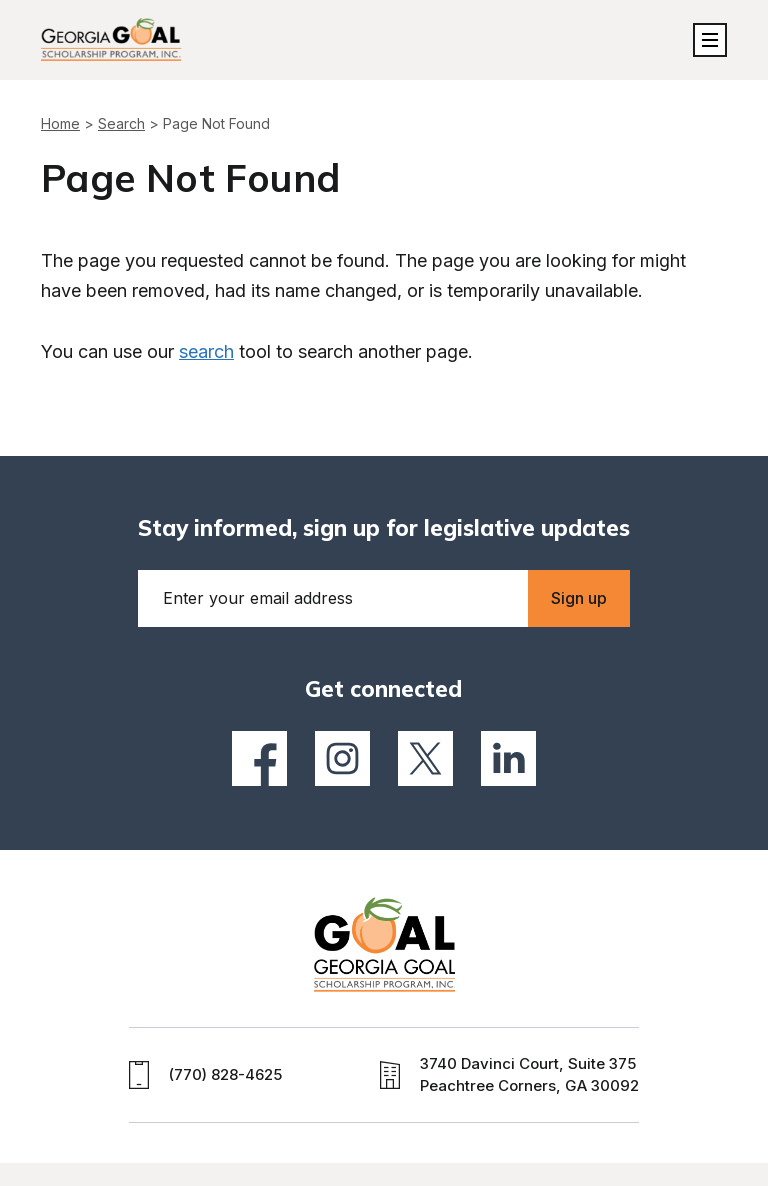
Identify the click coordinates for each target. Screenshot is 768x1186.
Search (121, 123)
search (206, 351)
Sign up (579, 598)
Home (60, 123)
